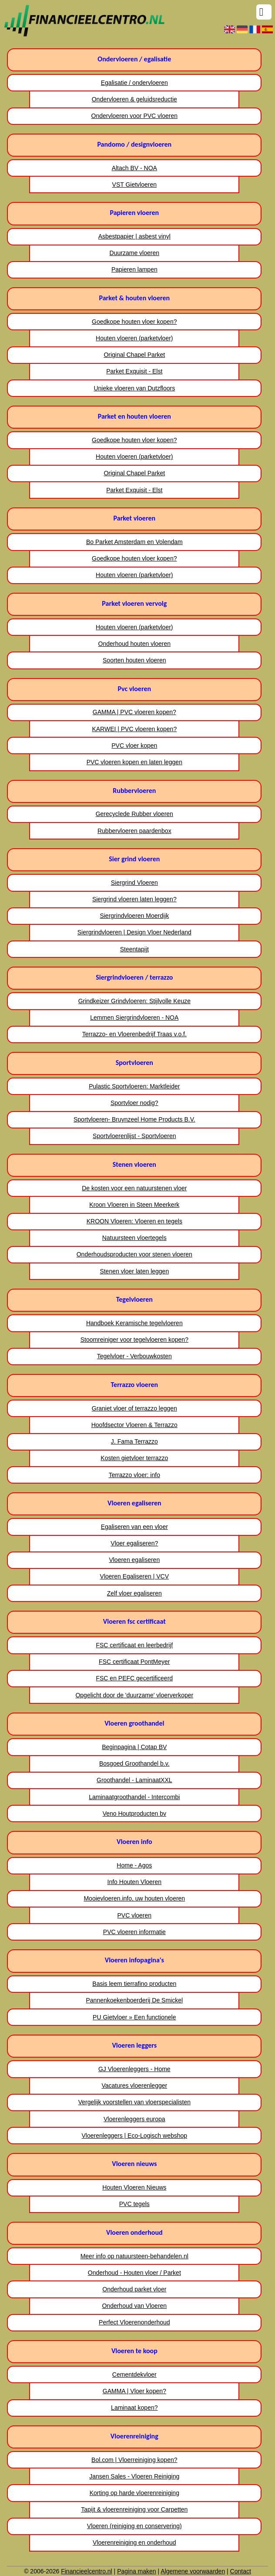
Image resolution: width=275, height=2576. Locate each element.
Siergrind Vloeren (134, 882)
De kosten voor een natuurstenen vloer (134, 1188)
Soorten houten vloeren (134, 660)
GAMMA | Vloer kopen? (134, 2391)
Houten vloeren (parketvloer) (134, 338)
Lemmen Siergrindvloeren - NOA (134, 1017)
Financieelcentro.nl (86, 2571)
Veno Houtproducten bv (134, 1813)
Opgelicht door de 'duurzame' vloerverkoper (134, 1695)
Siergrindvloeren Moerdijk (134, 915)
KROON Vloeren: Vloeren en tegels (134, 1221)
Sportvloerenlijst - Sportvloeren (134, 1135)
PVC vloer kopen (134, 745)
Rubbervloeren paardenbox (134, 830)
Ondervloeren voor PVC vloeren (134, 115)
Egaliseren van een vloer (134, 1526)
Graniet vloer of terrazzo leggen (134, 1408)
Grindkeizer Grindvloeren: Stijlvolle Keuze (134, 1000)
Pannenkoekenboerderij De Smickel (134, 2000)
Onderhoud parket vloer (134, 2289)
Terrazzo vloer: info (134, 1474)
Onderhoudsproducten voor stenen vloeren (134, 1254)
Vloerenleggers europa (134, 2119)
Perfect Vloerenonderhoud (134, 2322)
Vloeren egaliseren (134, 1559)
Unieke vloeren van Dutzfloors (134, 388)
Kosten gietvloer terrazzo (134, 1457)
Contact (240, 2571)
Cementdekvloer (134, 2374)
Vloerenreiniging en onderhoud (134, 2542)
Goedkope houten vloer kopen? (134, 321)
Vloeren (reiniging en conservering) (134, 2525)
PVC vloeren (134, 1915)
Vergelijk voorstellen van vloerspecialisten (134, 2102)
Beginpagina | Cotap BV (134, 1746)
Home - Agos (134, 1865)
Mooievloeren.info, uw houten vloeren (134, 1898)
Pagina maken (136, 2571)
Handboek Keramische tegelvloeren (134, 1323)
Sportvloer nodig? (134, 1102)
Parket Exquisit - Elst (134, 371)
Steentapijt (134, 949)
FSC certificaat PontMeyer (134, 1661)
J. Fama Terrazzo (134, 1441)
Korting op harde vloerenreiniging (134, 2492)
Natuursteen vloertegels (134, 1237)
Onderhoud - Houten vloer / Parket (134, 2272)
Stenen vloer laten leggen (134, 1271)
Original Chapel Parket (134, 354)
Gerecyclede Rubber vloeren (134, 813)
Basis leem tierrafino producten (134, 1983)
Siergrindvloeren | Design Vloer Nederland (134, 932)
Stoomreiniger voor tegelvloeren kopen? (134, 1339)
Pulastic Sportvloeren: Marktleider (134, 1086)
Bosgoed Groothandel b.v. (134, 1763)
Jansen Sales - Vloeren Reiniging (134, 2476)
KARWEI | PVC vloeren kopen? (134, 728)
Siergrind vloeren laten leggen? (134, 899)
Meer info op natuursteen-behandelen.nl (134, 2256)
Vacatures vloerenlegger (134, 2085)
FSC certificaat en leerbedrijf (134, 1645)
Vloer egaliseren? (134, 1543)
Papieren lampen (134, 269)
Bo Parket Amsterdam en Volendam (134, 541)
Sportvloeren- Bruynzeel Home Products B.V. (134, 1119)
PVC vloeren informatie (134, 1931)
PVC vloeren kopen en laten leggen (134, 762)
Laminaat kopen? (134, 2407)
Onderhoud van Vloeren (134, 2305)
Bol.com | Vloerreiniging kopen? (134, 2459)
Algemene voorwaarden (193, 2571)
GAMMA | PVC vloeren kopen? (134, 712)
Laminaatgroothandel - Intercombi (134, 1796)
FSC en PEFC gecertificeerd (134, 1678)
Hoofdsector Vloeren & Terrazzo (134, 1424)
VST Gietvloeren (134, 184)
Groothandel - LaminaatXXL (134, 1780)
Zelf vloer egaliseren (134, 1593)
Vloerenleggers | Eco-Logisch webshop (135, 2135)
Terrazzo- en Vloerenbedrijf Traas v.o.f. (134, 1034)
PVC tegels (134, 2203)
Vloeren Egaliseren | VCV (134, 1576)
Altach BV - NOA (134, 168)
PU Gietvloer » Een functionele (134, 2017)
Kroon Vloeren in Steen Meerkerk (134, 1204)
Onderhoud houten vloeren (134, 643)
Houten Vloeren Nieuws (134, 2187)
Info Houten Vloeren (134, 1881)
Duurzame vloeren (134, 252)
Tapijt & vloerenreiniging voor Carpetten (134, 2509)
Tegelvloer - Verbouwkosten (134, 1356)
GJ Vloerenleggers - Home (134, 2069)
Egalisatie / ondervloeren (134, 82)
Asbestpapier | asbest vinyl (134, 236)
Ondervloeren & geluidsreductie (134, 99)
